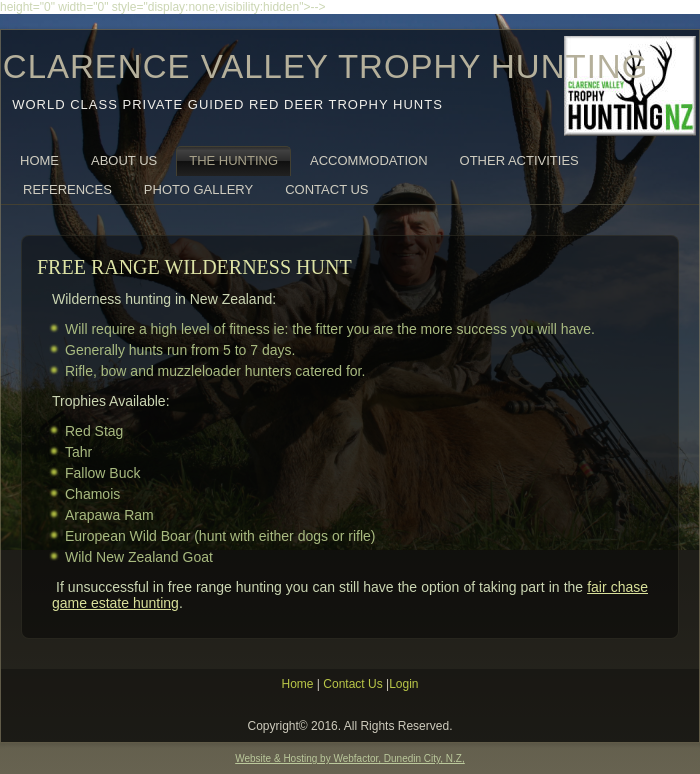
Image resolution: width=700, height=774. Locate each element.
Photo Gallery (198, 189)
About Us (124, 160)
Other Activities (519, 160)
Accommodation (368, 160)
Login (403, 684)
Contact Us (326, 189)
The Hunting (233, 160)
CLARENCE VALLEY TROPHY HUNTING (326, 66)
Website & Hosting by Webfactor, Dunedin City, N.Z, (350, 758)
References (67, 189)
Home (39, 160)
